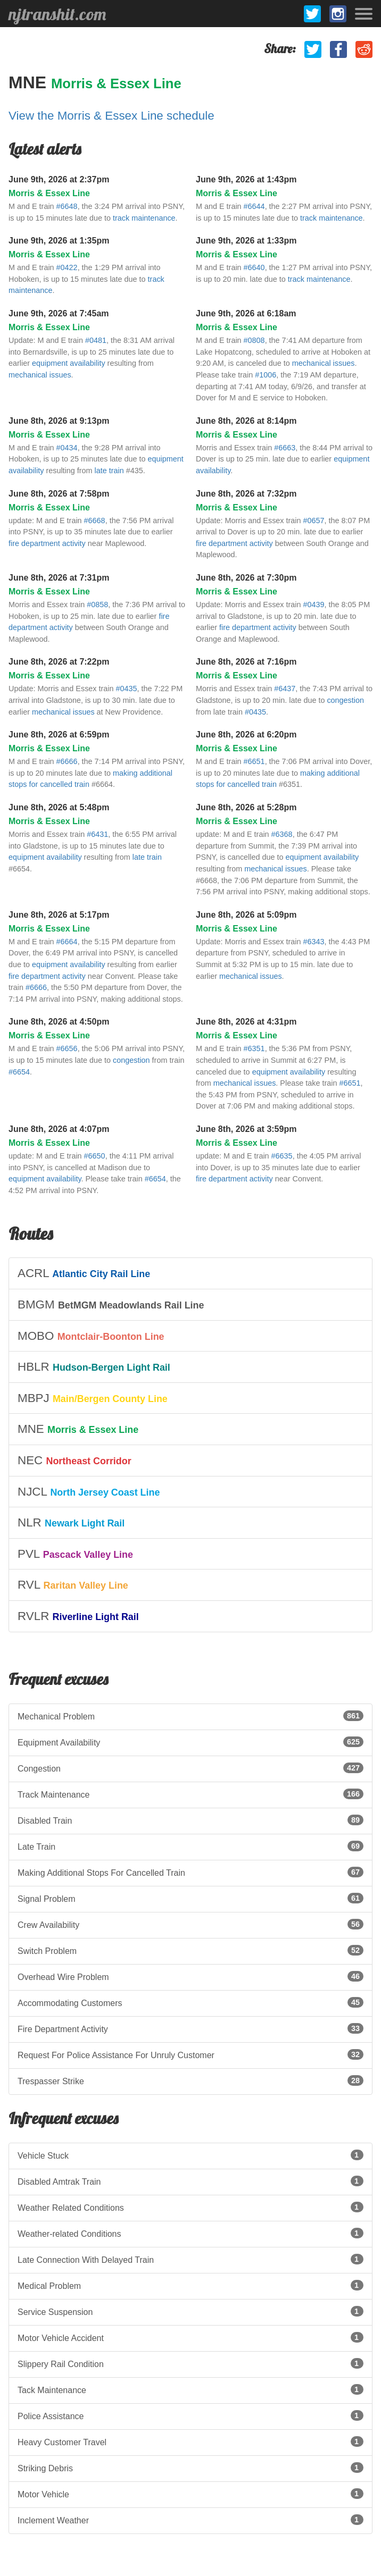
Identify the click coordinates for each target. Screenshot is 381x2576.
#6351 (254, 1048)
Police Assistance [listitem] (190, 2415)
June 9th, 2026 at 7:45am (59, 313)
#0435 (126, 688)
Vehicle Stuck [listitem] (190, 2155)
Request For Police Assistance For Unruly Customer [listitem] (190, 2054)
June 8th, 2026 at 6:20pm (246, 734)
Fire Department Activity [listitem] (190, 2028)
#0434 (67, 447)
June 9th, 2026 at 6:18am (246, 313)
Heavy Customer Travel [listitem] (190, 2441)
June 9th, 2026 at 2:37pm (59, 179)
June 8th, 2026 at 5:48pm (59, 807)
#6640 (254, 267)
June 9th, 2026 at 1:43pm (246, 179)
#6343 (314, 941)
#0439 (314, 604)
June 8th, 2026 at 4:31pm (246, 1021)
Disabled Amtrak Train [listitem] (190, 2181)
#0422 (67, 267)
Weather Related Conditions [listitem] (190, 2207)
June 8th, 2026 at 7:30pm (246, 577)
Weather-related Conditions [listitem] (190, 2233)
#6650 (94, 1156)
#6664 (67, 941)
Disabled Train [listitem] (190, 1820)
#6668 (94, 520)
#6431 (97, 834)
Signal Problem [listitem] (190, 1898)
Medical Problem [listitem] (190, 2285)
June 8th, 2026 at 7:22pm (59, 661)
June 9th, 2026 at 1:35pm (59, 240)
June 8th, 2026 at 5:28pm (246, 807)
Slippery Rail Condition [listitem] (190, 2363)
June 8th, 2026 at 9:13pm (59, 420)
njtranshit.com (57, 13)
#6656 (67, 1048)
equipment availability (68, 363)
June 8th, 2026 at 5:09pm (246, 914)
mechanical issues (40, 375)
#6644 (254, 206)
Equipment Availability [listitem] (190, 1741)
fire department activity (47, 543)
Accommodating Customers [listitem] (190, 2002)
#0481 (95, 340)
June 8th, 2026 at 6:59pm (59, 734)
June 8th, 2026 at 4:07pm (59, 1129)
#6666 (67, 761)
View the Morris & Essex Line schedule (111, 115)
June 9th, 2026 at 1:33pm (246, 240)
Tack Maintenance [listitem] (190, 2389)
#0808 (254, 340)
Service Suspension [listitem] (190, 2311)
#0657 (314, 520)
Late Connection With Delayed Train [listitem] (190, 2259)
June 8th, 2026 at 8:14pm (246, 420)
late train (109, 470)
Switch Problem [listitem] (190, 1950)
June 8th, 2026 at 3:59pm (246, 1129)
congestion (345, 700)
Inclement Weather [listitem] (190, 2519)
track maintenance (144, 218)
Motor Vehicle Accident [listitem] (190, 2337)
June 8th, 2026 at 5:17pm (59, 914)
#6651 (254, 761)
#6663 (284, 447)
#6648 (67, 206)
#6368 (282, 834)
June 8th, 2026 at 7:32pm (246, 493)
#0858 (97, 604)
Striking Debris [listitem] (190, 2467)
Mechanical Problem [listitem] (190, 1715)
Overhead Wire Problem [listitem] (190, 1976)
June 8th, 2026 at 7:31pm (59, 577)
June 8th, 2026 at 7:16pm (246, 661)
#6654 (19, 1072)
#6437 (284, 688)
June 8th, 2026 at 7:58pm (59, 493)
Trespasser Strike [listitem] (190, 2080)
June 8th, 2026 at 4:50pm (59, 1021)
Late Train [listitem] (190, 1846)
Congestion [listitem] (190, 1768)
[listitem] (190, 1273)
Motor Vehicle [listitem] (190, 2493)
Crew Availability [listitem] (190, 1924)
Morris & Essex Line (116, 83)
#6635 (282, 1156)
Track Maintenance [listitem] (190, 1794)
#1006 (265, 375)
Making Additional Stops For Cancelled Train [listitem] (190, 1872)
